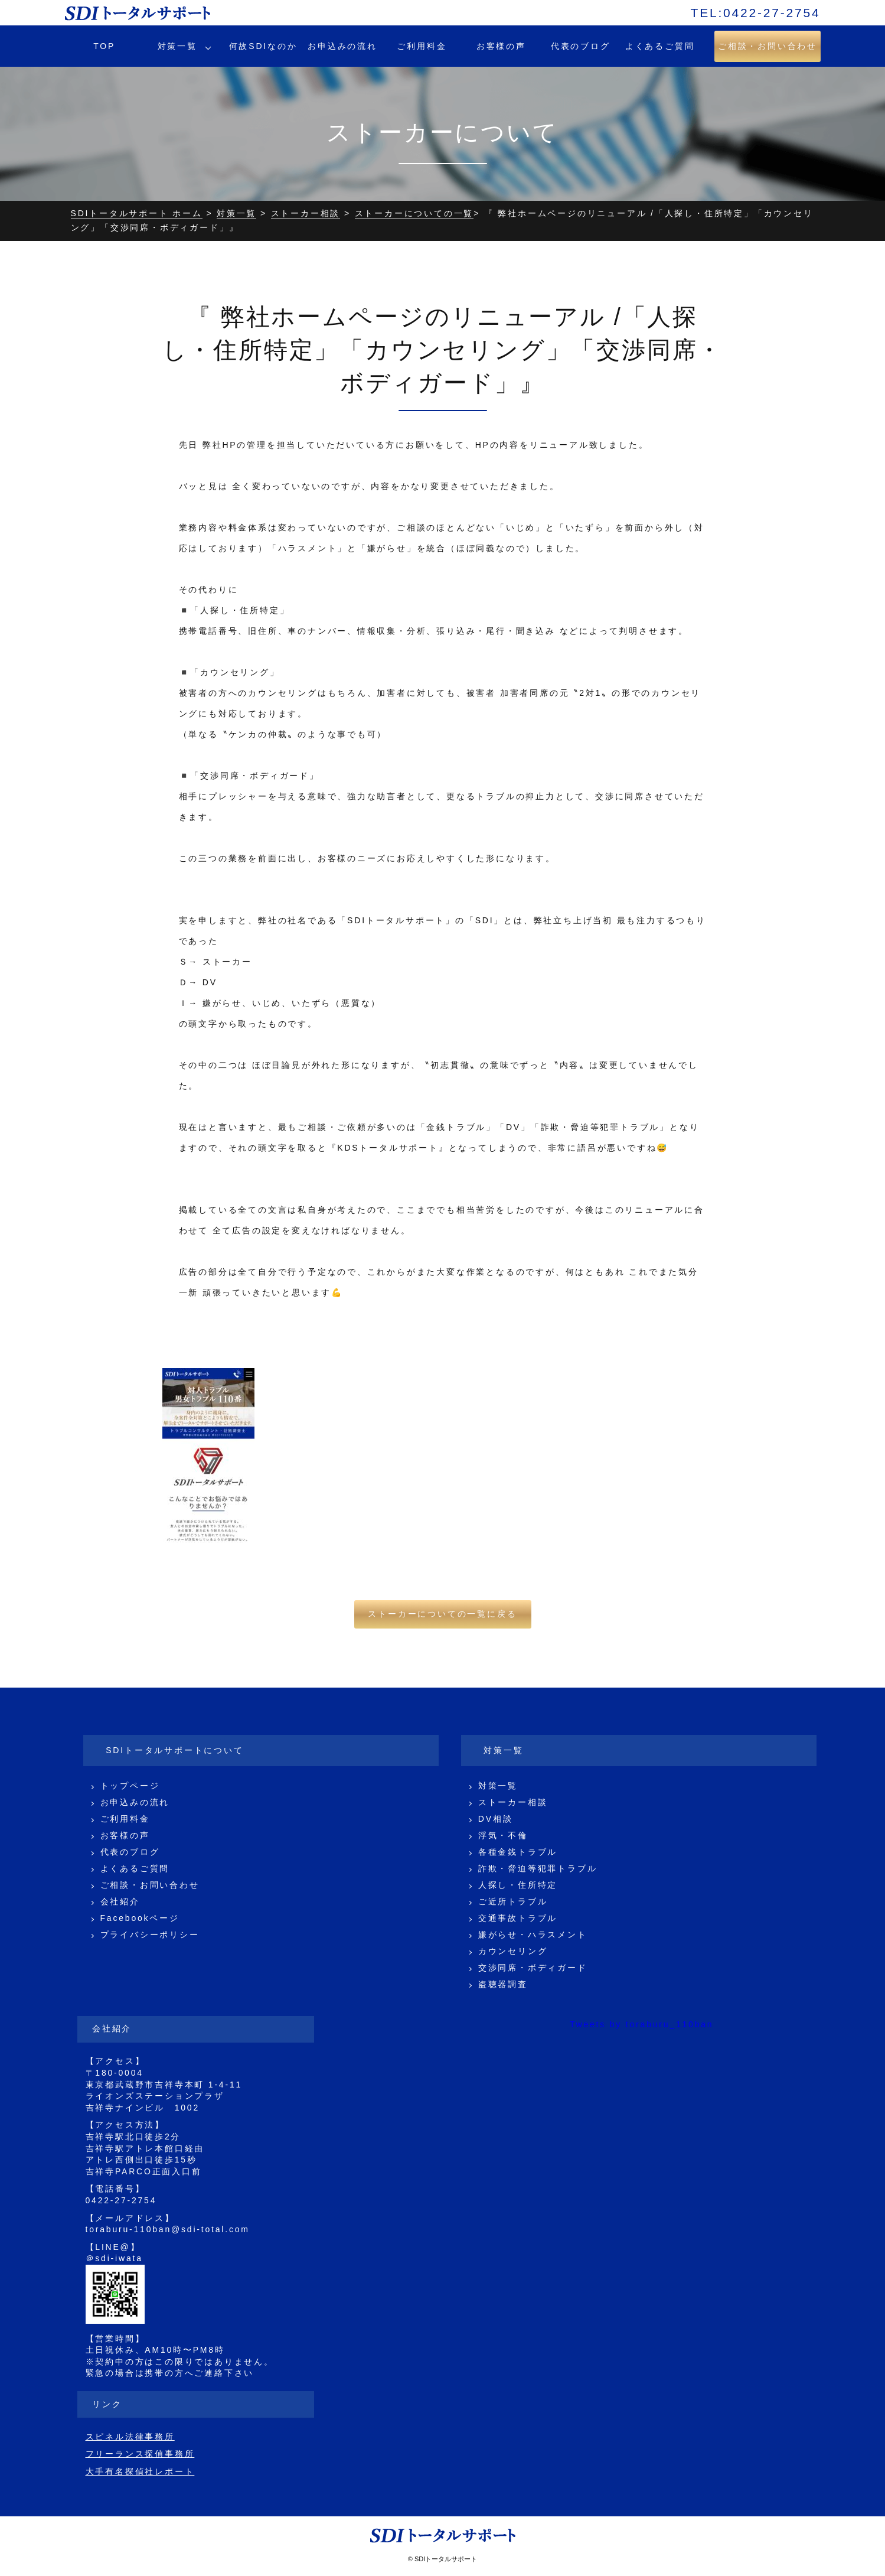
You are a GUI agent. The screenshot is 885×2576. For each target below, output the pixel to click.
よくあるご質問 (660, 46)
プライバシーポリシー (150, 1934)
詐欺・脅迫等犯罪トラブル (537, 1868)
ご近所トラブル (513, 1901)
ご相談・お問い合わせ (150, 1885)
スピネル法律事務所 (130, 2436)
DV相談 (495, 1818)
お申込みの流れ (342, 46)
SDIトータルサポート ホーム (137, 213)
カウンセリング (513, 1951)
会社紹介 (120, 1901)
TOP (104, 46)
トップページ (130, 1785)
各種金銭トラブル (517, 1852)
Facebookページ (139, 1918)
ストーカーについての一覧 (414, 213)
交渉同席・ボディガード (532, 1967)
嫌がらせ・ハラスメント (532, 1934)
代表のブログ (580, 46)
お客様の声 (501, 46)
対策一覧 (177, 46)
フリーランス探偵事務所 (140, 2453)
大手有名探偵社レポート (140, 2471)
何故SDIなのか (263, 46)
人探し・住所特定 (517, 1885)
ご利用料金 (421, 46)
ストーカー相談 (306, 213)
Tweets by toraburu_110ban (642, 2024)
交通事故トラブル (517, 1918)
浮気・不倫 (503, 1835)
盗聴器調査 (503, 1984)
